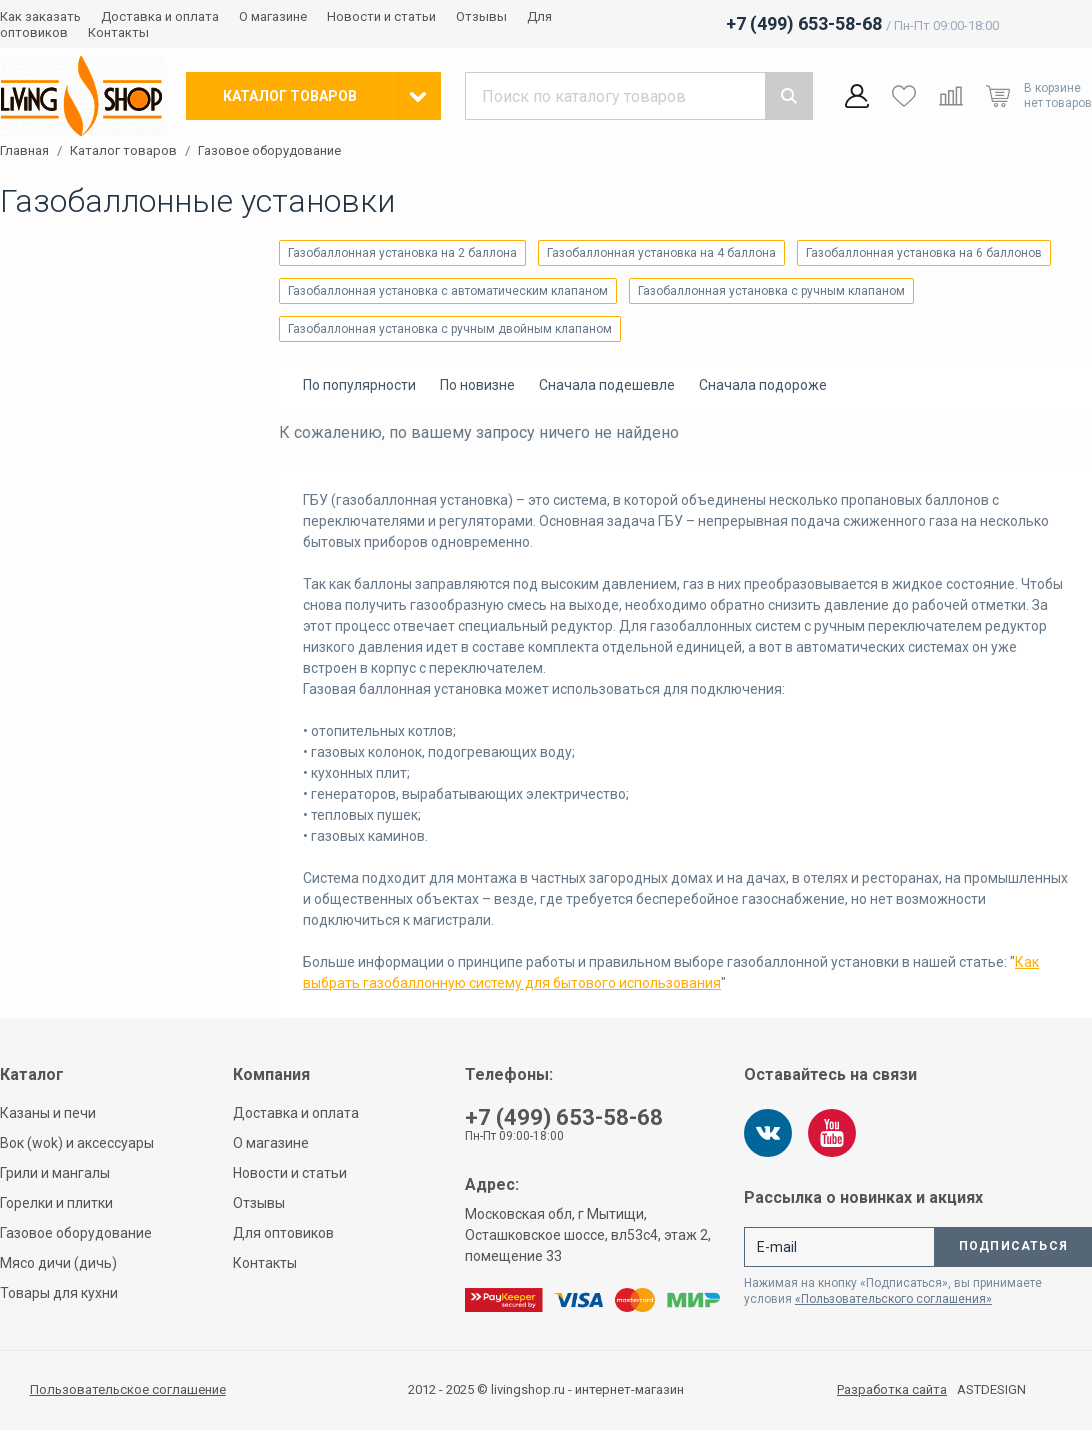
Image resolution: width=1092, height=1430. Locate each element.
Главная (24, 151)
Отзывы (481, 16)
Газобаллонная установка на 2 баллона (402, 253)
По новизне (477, 385)
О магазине (273, 16)
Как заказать (40, 16)
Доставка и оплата (160, 16)
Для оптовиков (283, 1233)
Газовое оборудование (269, 151)
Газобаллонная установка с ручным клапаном (771, 291)
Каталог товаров (123, 151)
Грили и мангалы (55, 1173)
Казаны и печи (48, 1113)
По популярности (359, 385)
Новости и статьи (381, 16)
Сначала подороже (763, 385)
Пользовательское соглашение (128, 1389)
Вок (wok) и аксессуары (77, 1143)
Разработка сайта (892, 1390)
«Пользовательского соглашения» (893, 1299)
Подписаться (1013, 1246)
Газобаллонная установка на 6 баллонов (924, 253)
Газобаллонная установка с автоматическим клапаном (448, 291)
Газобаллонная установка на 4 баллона (661, 253)
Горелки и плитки (56, 1203)
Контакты (118, 32)
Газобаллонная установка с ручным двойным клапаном (450, 329)
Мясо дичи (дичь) (58, 1263)
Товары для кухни (59, 1293)
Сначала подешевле (607, 385)
